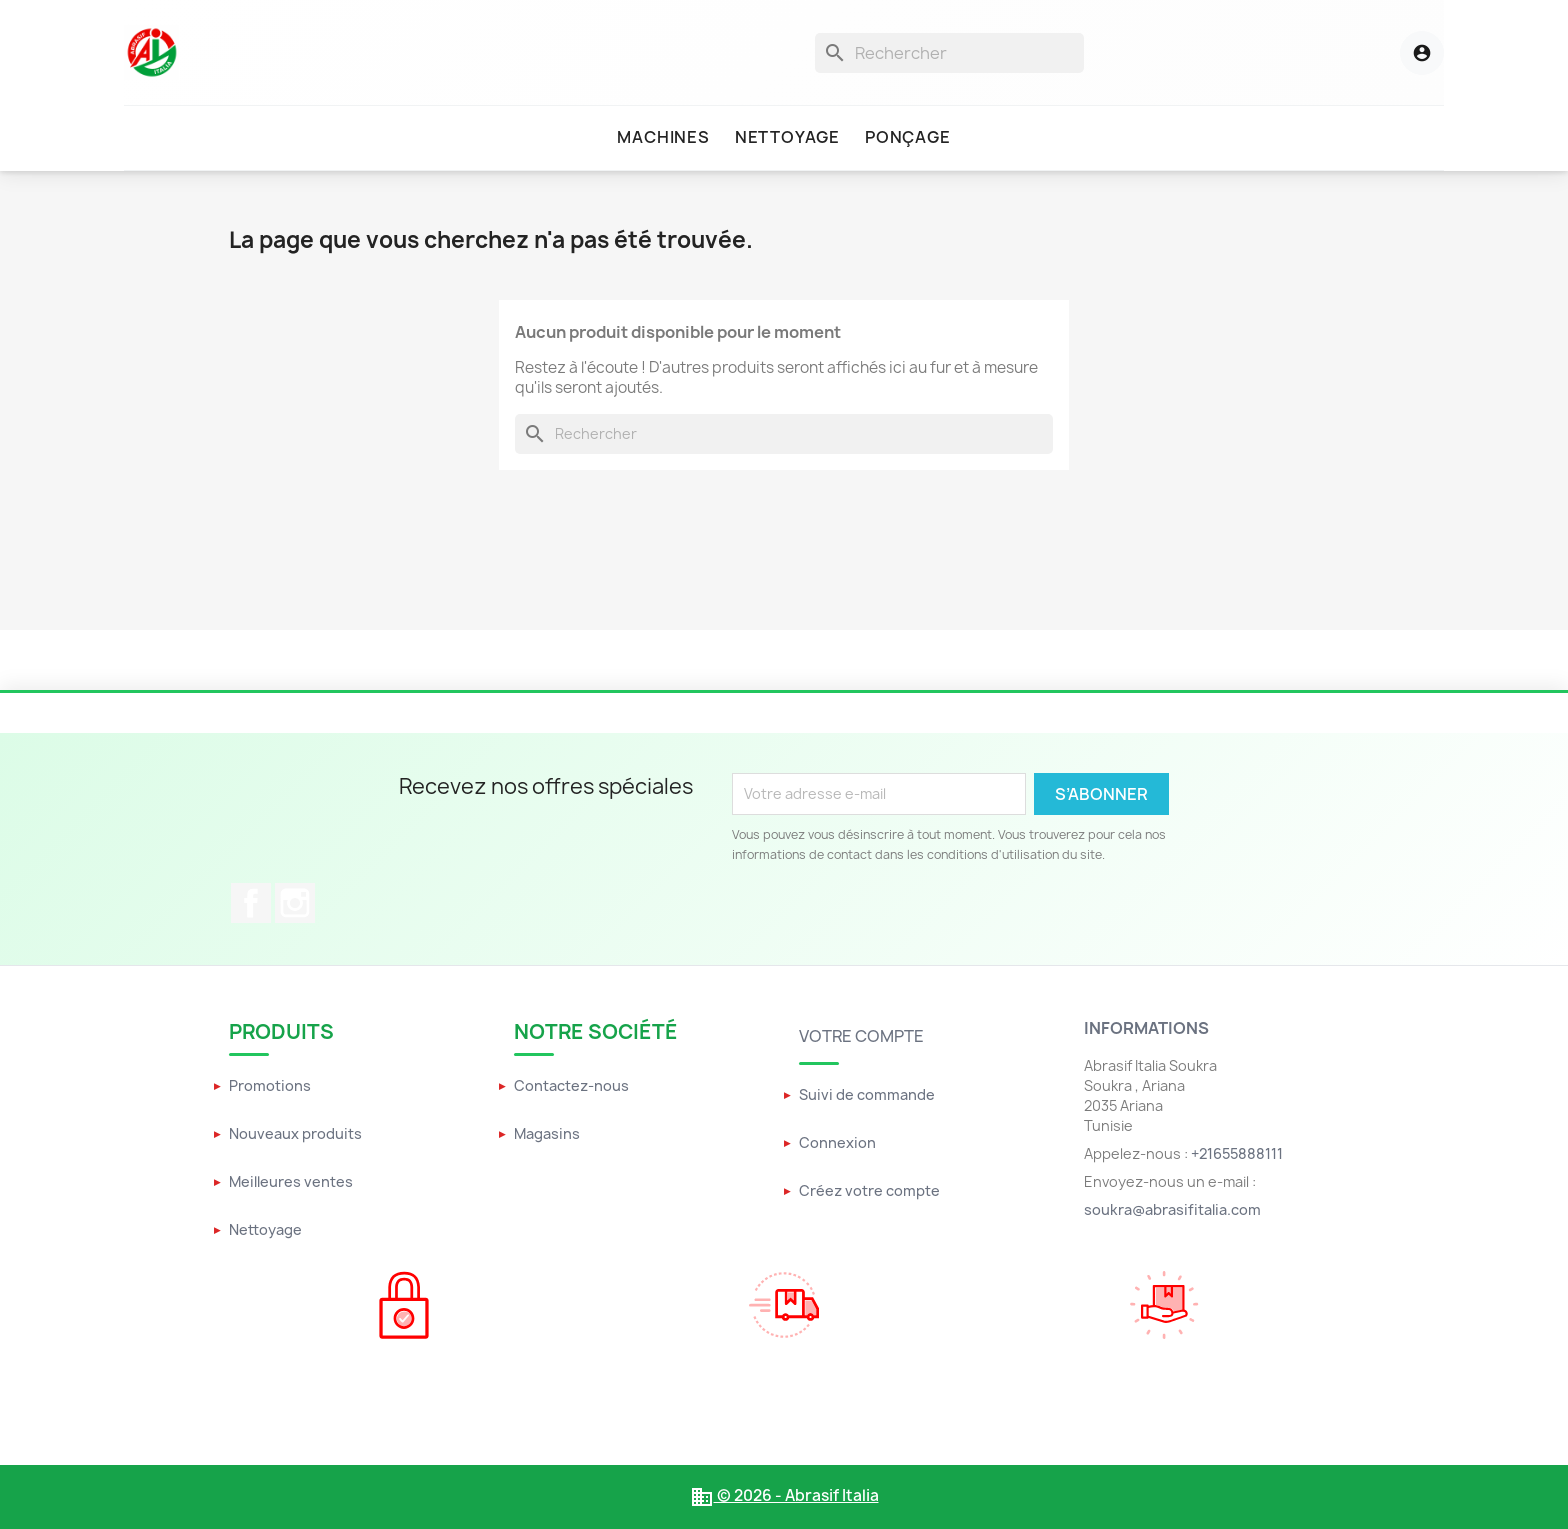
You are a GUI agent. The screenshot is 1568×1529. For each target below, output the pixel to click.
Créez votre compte (869, 1190)
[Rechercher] (949, 53)
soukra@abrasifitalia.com (1172, 1209)
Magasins (547, 1133)
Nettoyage (265, 1229)
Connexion (837, 1142)
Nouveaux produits (295, 1133)
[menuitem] (663, 138)
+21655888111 (1237, 1153)
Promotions (270, 1085)
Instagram (295, 903)
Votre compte (861, 1036)
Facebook (251, 903)
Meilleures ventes (291, 1181)
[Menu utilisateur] (1400, 53)
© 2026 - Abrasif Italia (784, 1495)
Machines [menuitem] (663, 137)
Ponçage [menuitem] (908, 137)
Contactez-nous (571, 1085)
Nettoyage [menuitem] (787, 137)
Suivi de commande (867, 1094)
